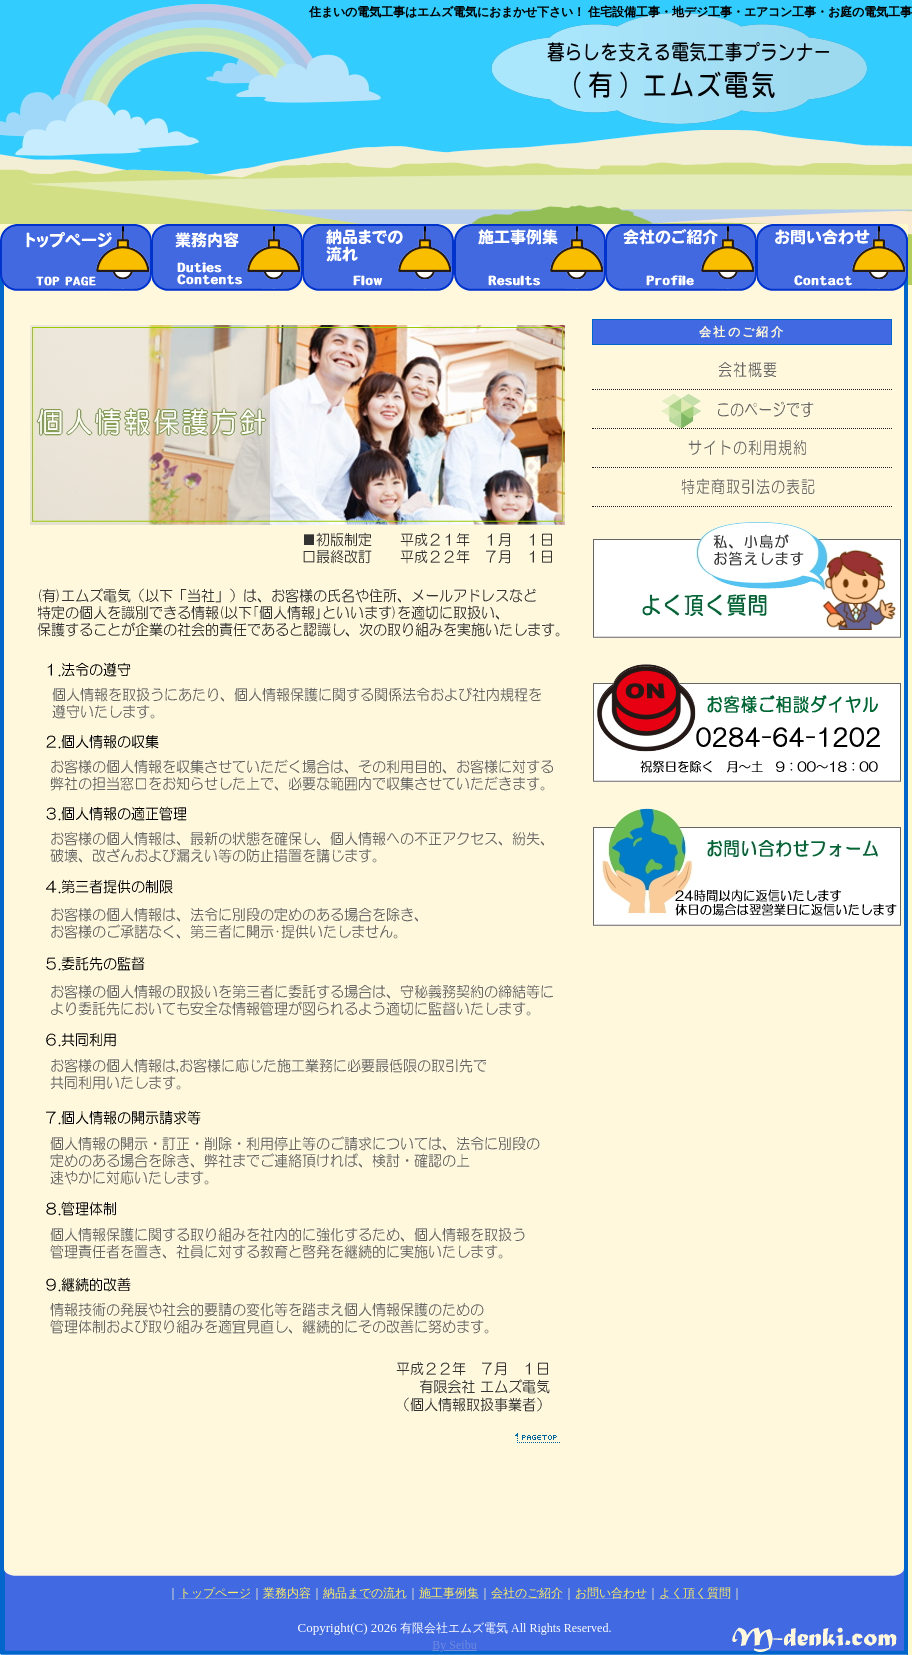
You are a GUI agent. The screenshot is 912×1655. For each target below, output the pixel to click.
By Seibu (454, 1645)
